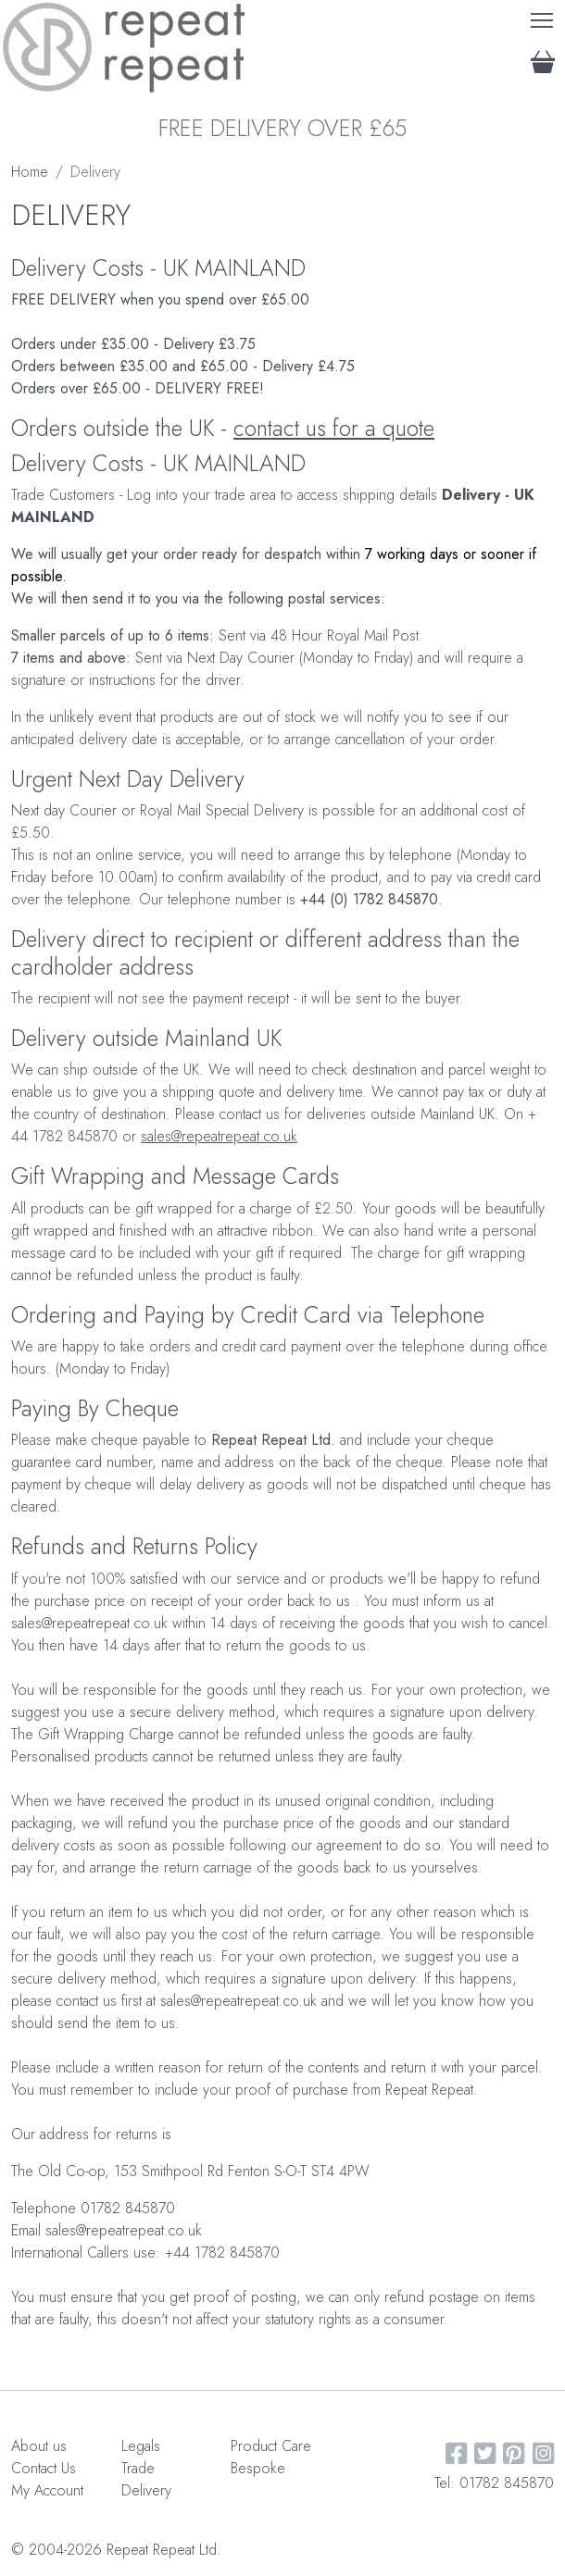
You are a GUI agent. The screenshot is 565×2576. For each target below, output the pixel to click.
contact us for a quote (333, 428)
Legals (140, 2446)
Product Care (271, 2446)
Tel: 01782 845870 (494, 2483)
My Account (47, 2490)
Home (29, 171)
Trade (138, 2468)
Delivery (146, 2490)
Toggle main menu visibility (543, 16)
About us (39, 2446)
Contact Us (43, 2468)
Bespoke (258, 2468)
